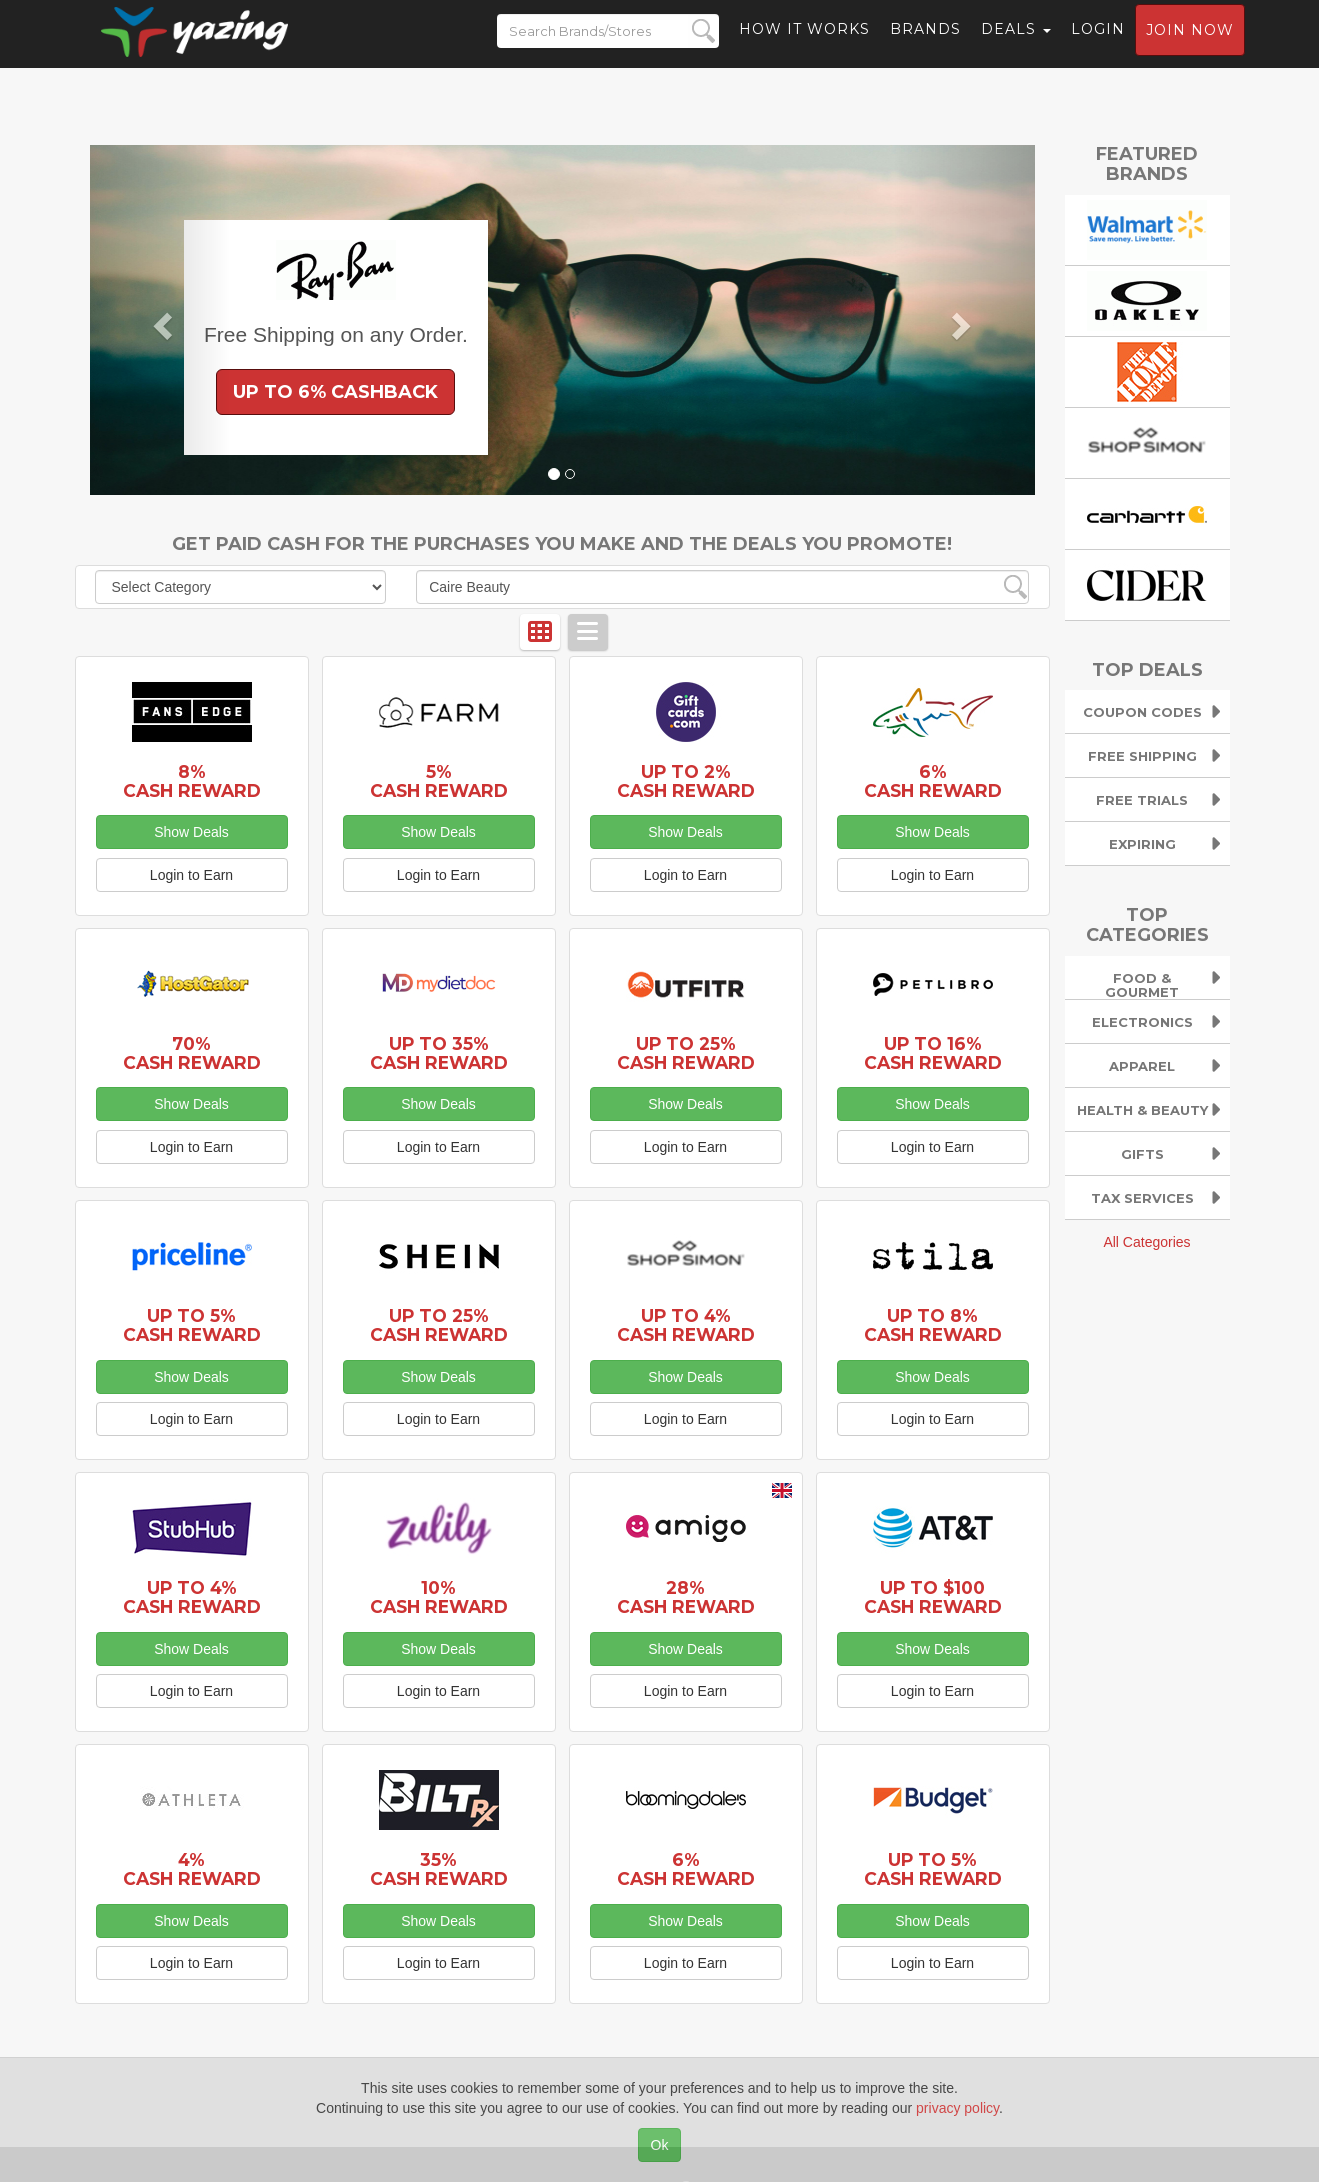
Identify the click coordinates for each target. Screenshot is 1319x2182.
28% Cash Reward (686, 1597)
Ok (660, 2145)
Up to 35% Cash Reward (439, 1053)
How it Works (804, 45)
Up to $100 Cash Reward (933, 1597)
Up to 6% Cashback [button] (335, 392)
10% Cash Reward (439, 1597)
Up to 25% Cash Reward (686, 1053)
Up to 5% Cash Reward (192, 1325)
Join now (1190, 46)
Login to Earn (191, 875)
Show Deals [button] (191, 832)
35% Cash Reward (439, 1869)
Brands (925, 45)
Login (1098, 45)
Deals (1016, 45)
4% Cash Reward (192, 1869)
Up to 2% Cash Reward (686, 781)
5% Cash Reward (439, 781)
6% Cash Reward (933, 781)
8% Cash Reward (192, 781)
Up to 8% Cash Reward (933, 1325)
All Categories (1146, 1242)
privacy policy (957, 2108)
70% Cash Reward (192, 1053)
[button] (161, 320)
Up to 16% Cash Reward (933, 1053)
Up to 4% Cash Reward (686, 1325)
